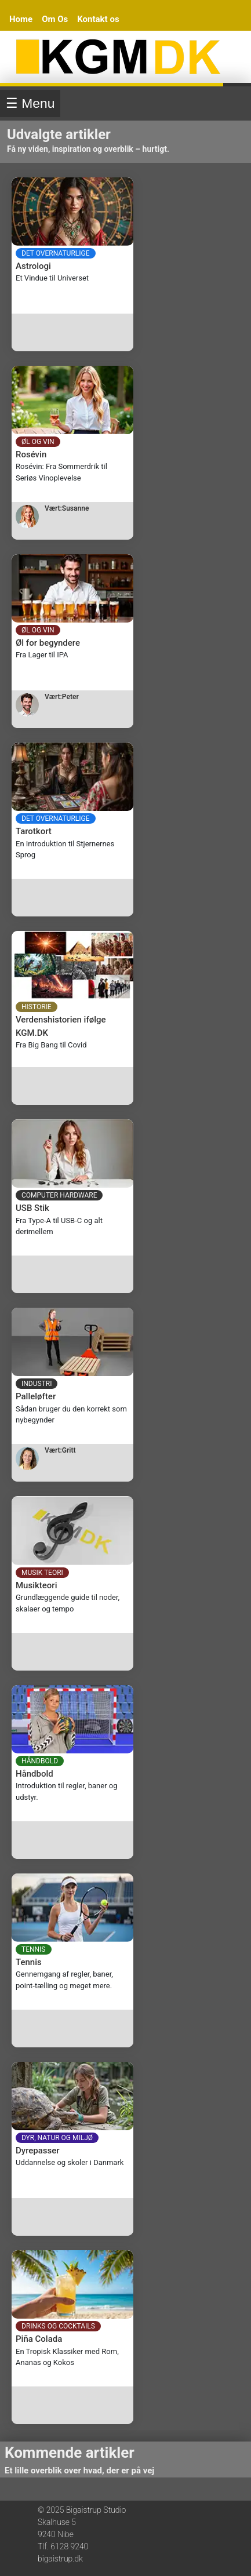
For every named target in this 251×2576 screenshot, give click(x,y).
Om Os (55, 19)
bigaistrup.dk (60, 2558)
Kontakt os (98, 19)
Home (20, 19)
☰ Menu (30, 103)
